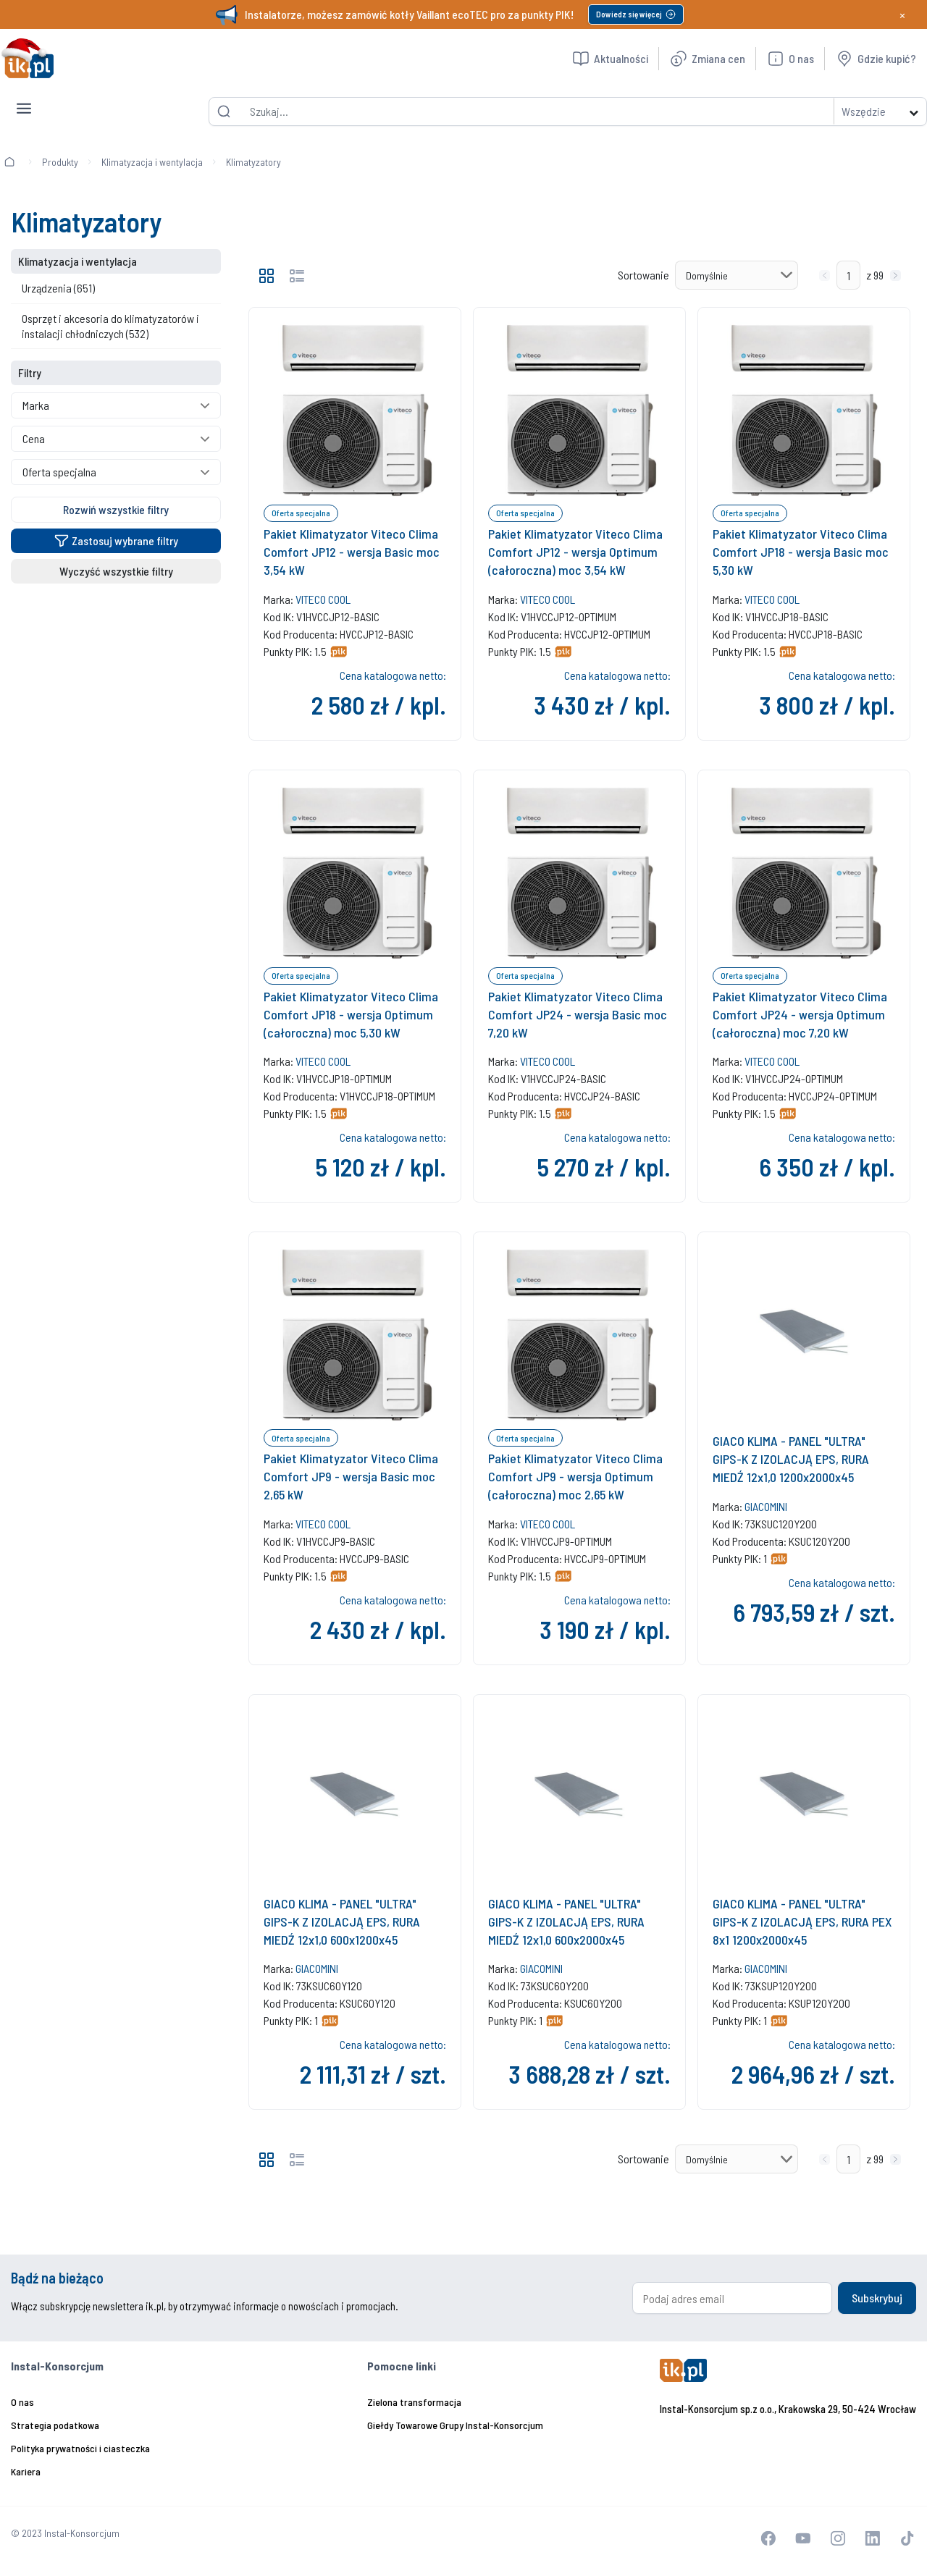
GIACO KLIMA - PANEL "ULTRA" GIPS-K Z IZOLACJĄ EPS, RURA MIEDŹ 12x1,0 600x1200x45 (342, 1921)
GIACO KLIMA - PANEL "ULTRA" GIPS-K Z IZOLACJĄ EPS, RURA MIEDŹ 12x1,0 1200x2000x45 (791, 1459)
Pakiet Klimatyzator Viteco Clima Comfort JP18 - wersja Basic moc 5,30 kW (801, 552)
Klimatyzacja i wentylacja (152, 162)
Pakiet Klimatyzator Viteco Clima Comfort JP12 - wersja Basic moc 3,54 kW (352, 552)
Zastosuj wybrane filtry (116, 540)
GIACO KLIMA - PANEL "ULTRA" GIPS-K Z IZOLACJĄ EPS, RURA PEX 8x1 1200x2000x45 (802, 1921)
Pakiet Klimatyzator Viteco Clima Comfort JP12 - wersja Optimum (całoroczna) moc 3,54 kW (575, 552)
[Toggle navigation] (24, 97)
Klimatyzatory (253, 162)
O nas (22, 2402)
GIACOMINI (765, 1506)
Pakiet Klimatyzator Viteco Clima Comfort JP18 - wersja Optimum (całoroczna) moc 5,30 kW (351, 1014)
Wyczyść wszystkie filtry (116, 571)
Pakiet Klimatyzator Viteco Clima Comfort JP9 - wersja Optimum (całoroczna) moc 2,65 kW (575, 1476)
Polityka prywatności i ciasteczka (80, 2448)
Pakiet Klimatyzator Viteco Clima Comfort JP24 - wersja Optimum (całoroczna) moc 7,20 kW (800, 1014)
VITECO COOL (323, 599)
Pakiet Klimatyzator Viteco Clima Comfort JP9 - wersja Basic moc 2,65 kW (351, 1476)
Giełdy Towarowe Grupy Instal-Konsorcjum (455, 2425)
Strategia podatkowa (55, 2425)
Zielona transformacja (414, 2402)
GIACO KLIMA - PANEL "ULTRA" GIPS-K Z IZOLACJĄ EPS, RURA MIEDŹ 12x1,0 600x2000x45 (566, 1921)
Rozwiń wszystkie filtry (116, 509)
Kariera (26, 2471)
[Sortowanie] (736, 275)
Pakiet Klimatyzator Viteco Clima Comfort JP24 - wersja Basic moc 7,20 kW (577, 1014)
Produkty (60, 162)
